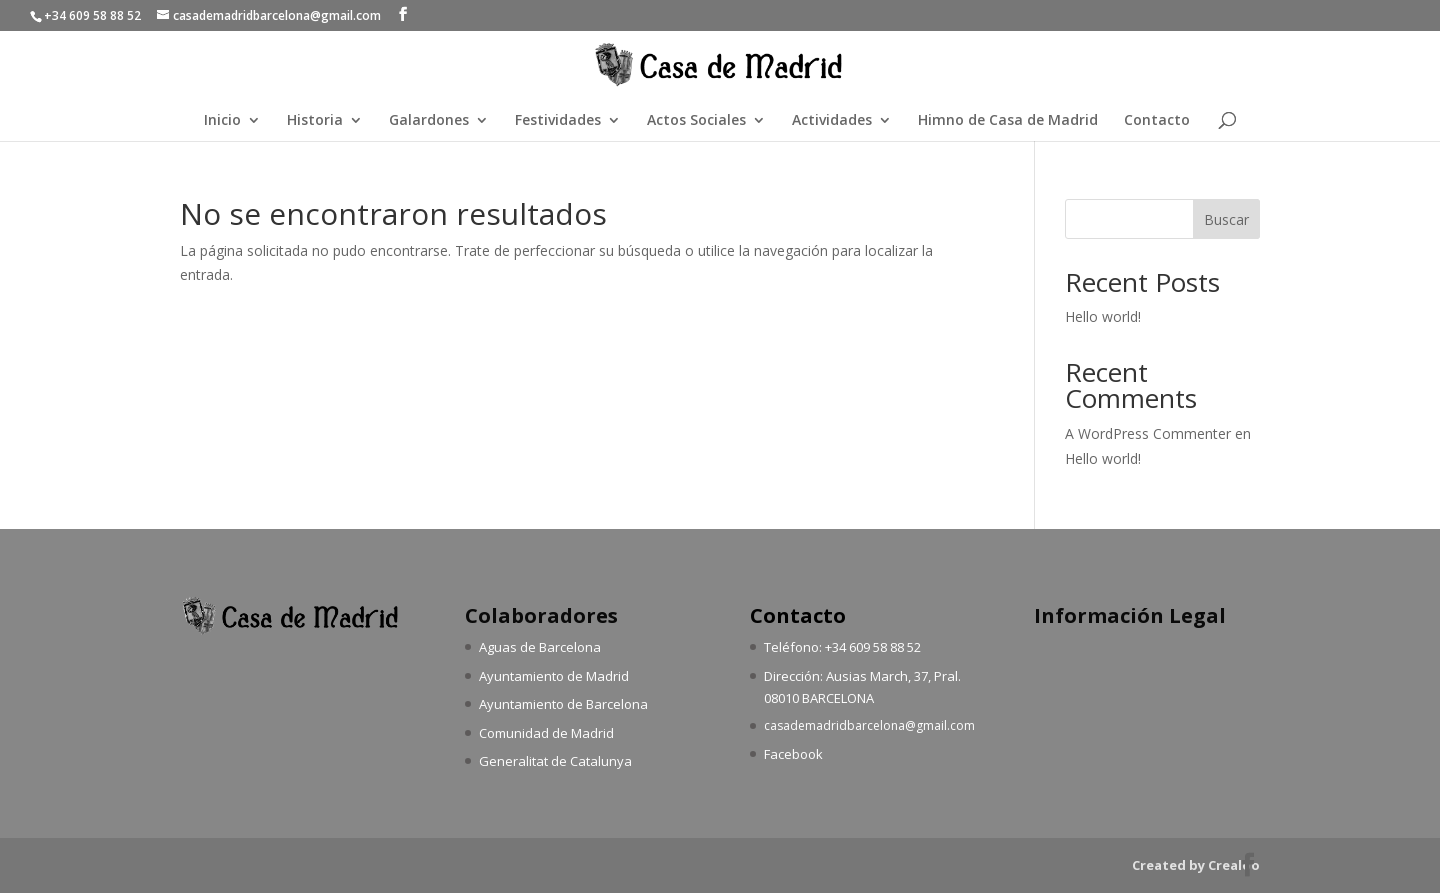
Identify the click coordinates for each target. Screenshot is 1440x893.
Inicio (222, 121)
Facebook (793, 754)
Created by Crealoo (1196, 865)
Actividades (832, 121)
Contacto (1157, 121)
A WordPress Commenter (1148, 433)
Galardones (429, 121)
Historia (315, 121)
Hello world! (1103, 316)
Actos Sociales (696, 121)
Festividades (558, 121)
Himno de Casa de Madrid (1008, 121)
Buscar (1226, 219)
